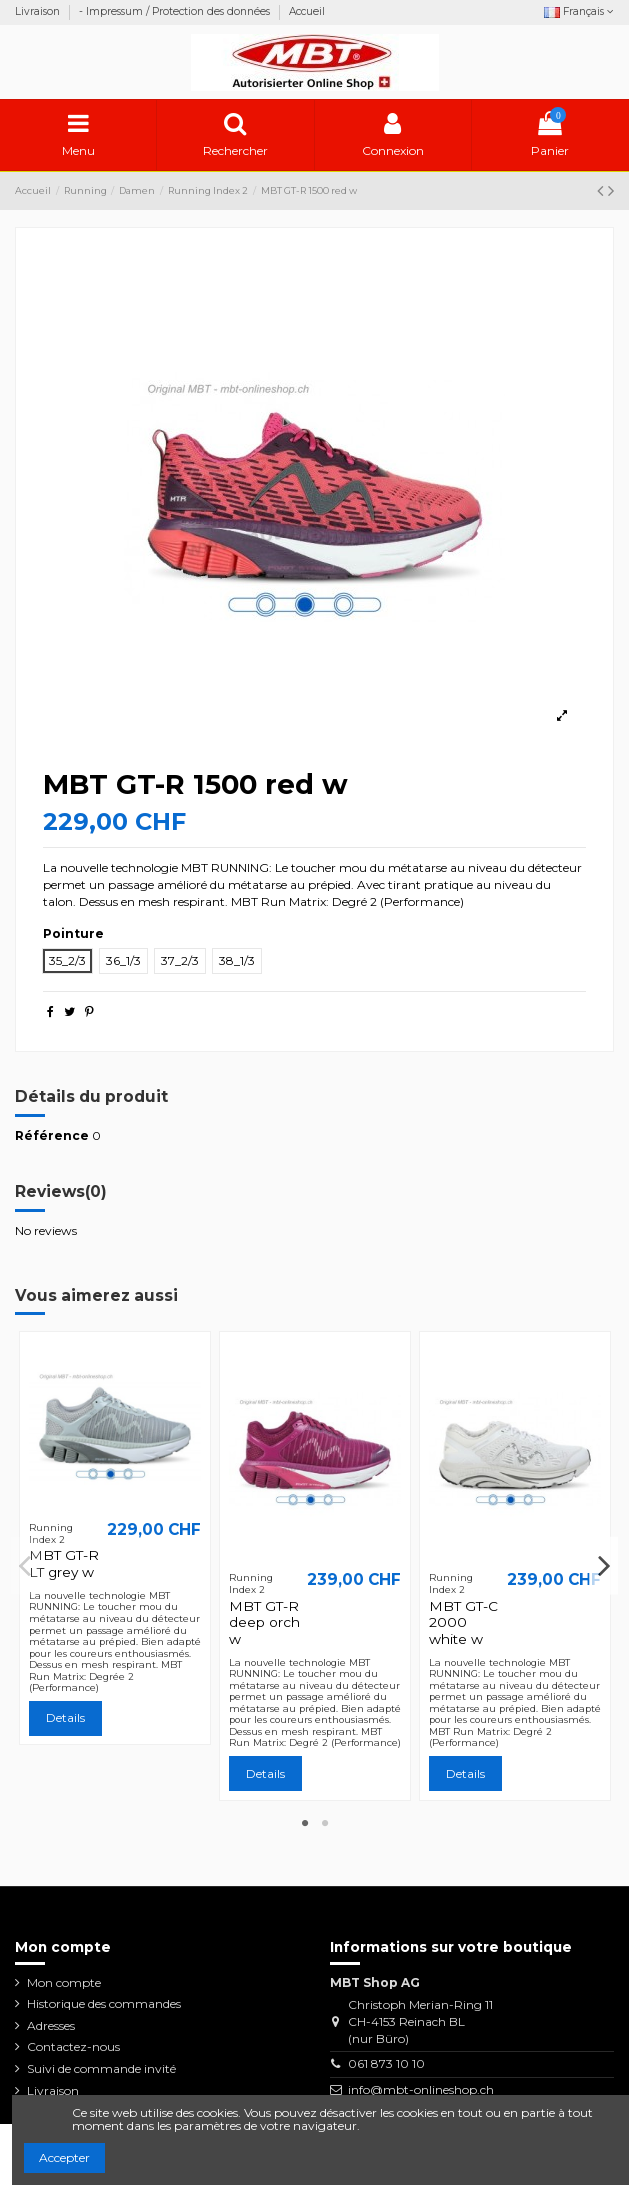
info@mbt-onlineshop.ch (421, 2089)
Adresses (51, 2025)
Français (579, 11)
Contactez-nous (73, 2046)
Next (604, 1565)
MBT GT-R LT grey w (64, 1563)
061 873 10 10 (386, 2063)
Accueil (307, 11)
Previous (26, 1565)
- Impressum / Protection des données (176, 11)
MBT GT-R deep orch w (264, 1622)
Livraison (39, 11)
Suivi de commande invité (101, 2068)
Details (65, 1717)
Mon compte (64, 1982)
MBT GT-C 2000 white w (463, 1622)
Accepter (64, 2157)
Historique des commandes (104, 2003)
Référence (52, 1135)
